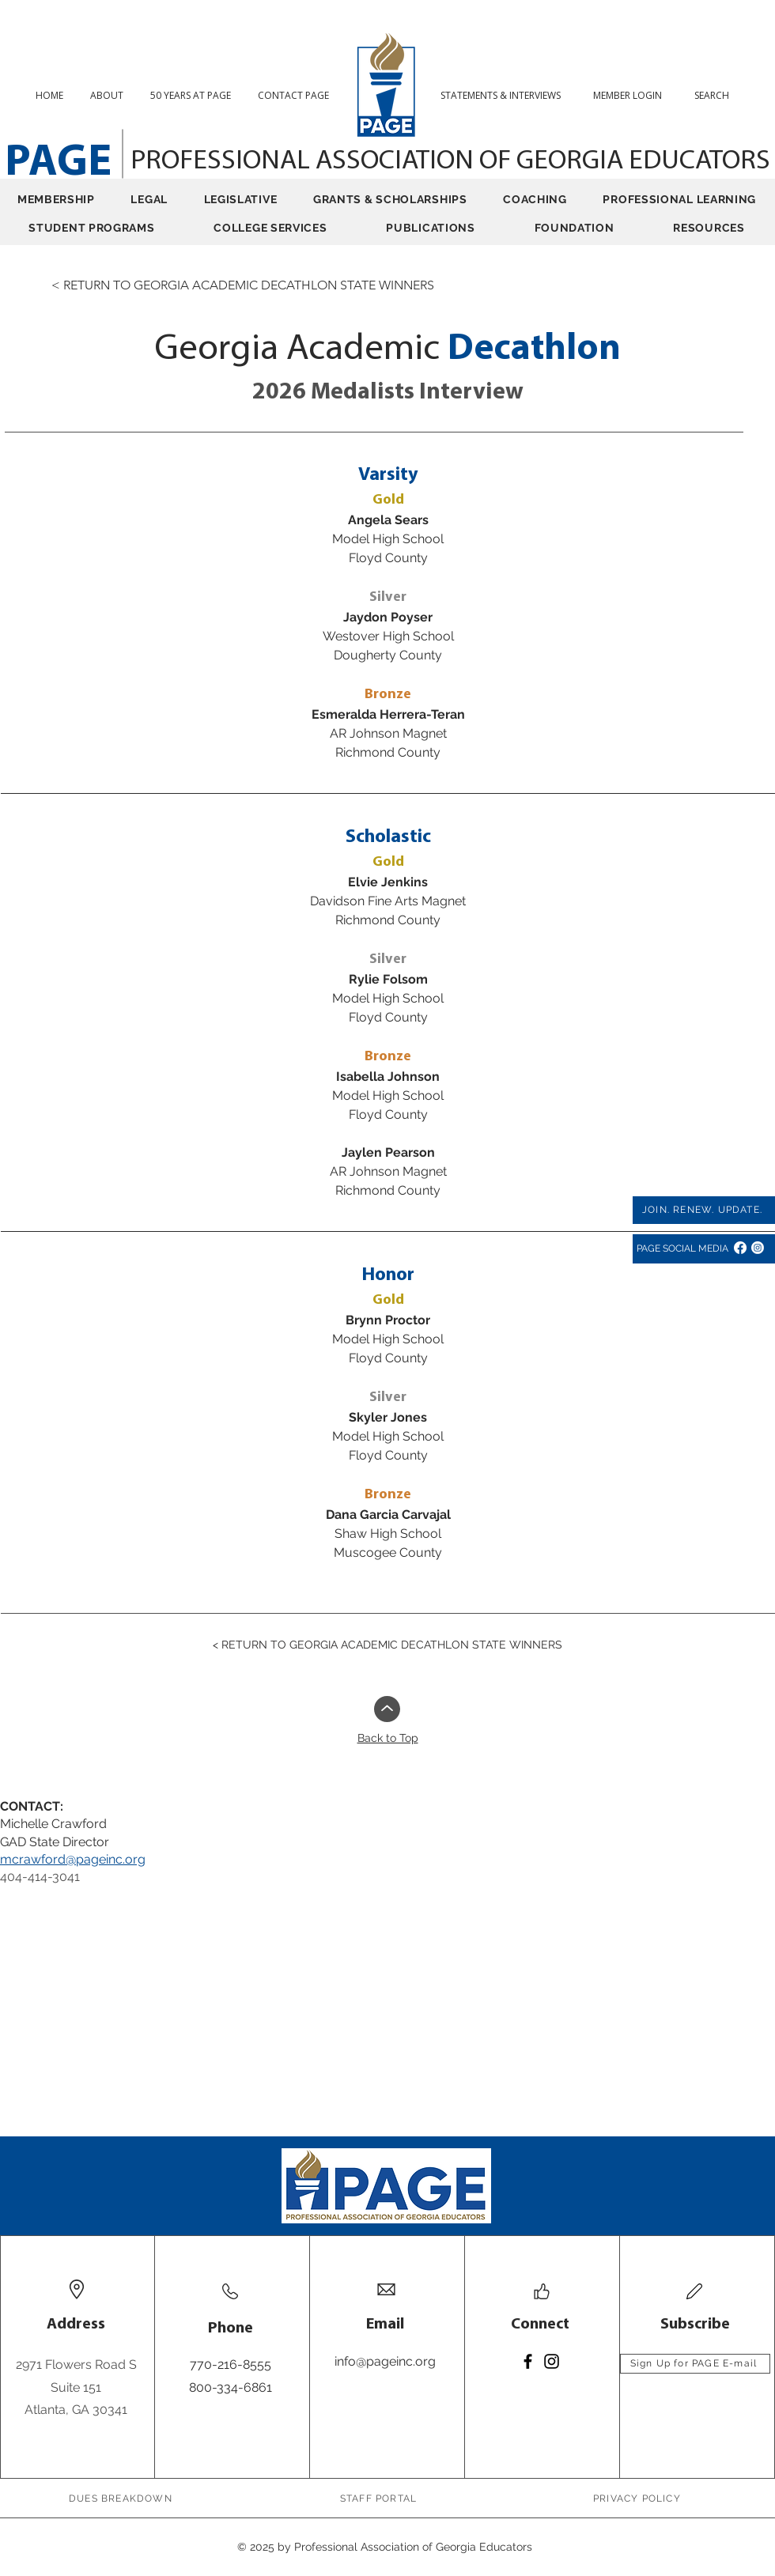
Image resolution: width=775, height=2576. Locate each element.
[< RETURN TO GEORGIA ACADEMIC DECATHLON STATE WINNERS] (242, 285)
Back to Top (387, 1738)
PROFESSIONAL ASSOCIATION (304, 162)
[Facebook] (740, 1247)
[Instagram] (757, 1247)
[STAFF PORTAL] (380, 2499)
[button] (717, 95)
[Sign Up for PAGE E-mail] (695, 2364)
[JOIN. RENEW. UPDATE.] (704, 1210)
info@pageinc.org (385, 2361)
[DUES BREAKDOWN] (122, 2499)
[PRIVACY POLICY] (638, 2499)
